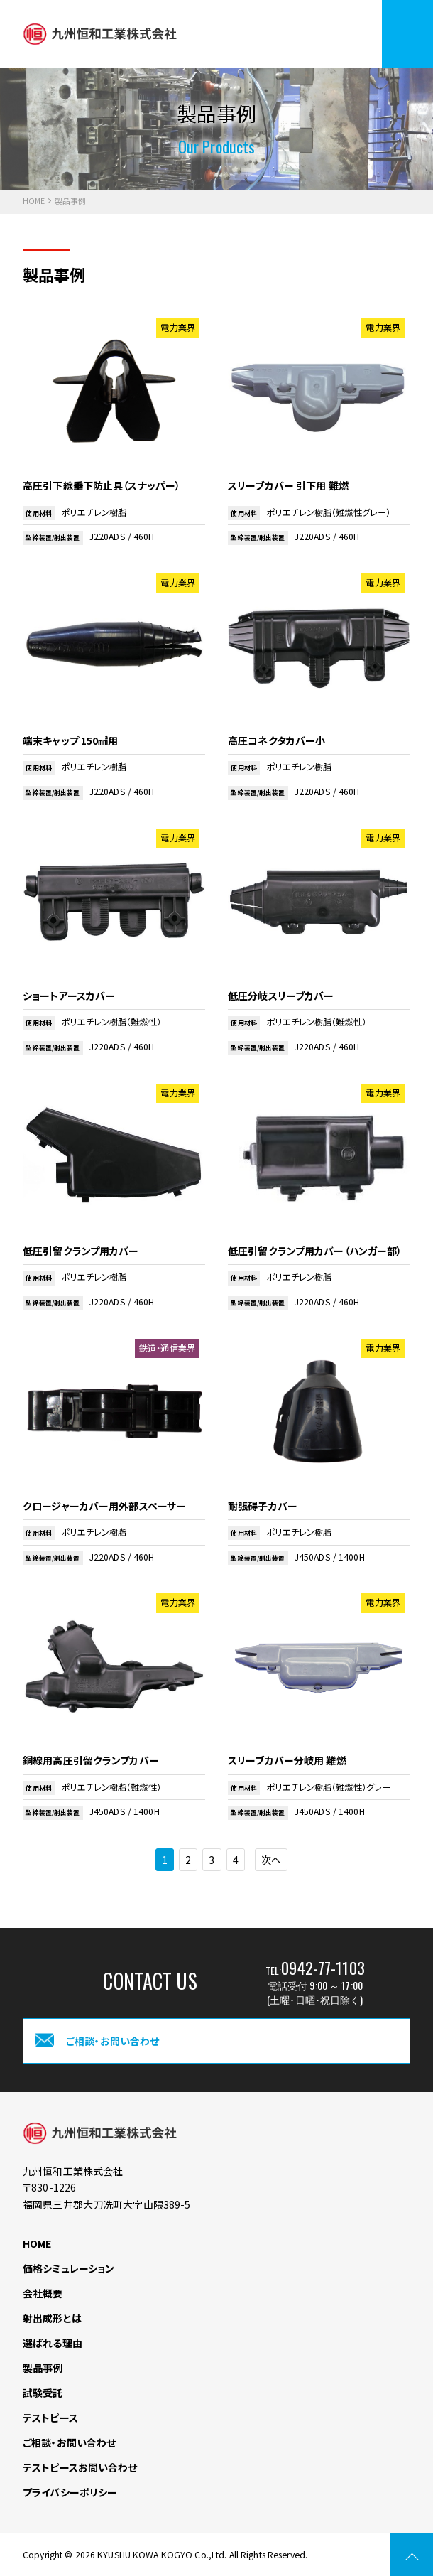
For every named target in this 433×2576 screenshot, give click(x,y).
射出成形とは (52, 2318)
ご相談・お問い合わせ (69, 2442)
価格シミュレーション (68, 2268)
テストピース (50, 2417)
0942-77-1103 (323, 1967)
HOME (34, 201)
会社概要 (43, 2293)
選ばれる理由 (52, 2343)
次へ (271, 1860)
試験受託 (43, 2393)
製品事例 (43, 2368)
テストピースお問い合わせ (80, 2467)
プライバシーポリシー (70, 2492)
